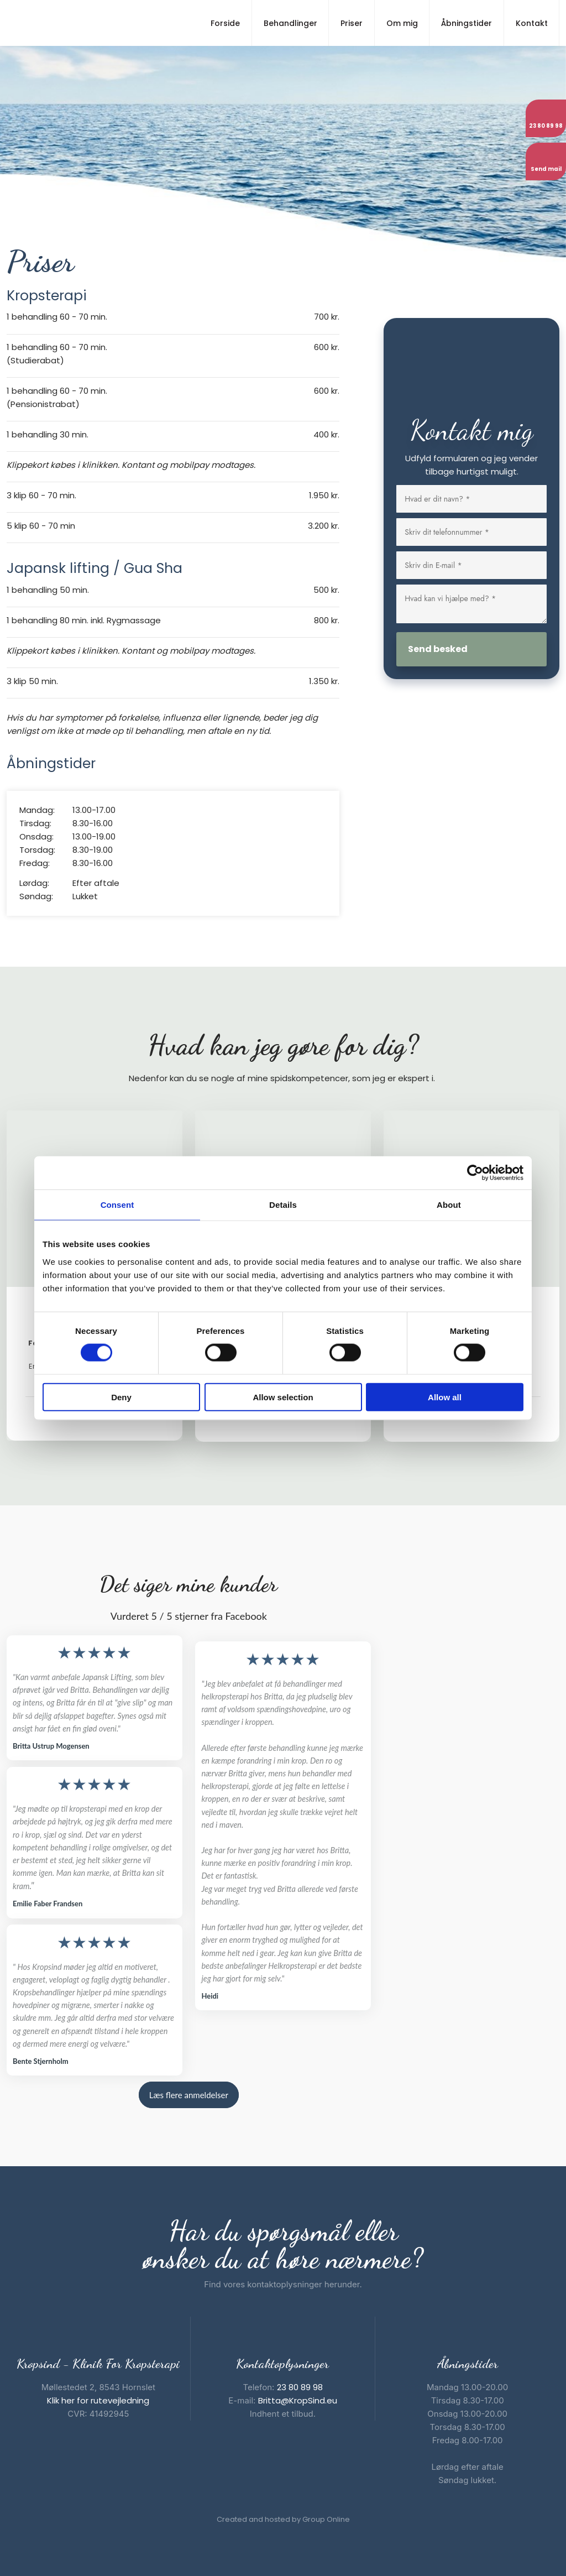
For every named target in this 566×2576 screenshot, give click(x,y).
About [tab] (449, 1204)
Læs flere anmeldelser (188, 2095)
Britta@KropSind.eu (297, 2400)
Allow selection (283, 1396)
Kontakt (532, 23)
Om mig (402, 23)
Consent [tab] (117, 1204)
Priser (351, 23)
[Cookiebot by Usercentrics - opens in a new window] (475, 1173)
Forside (225, 23)
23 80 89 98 (300, 2387)
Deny (121, 1396)
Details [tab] (283, 1204)
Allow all (445, 1396)
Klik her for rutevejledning (98, 2400)
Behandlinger (290, 23)
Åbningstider (466, 23)
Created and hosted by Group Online (283, 2519)
